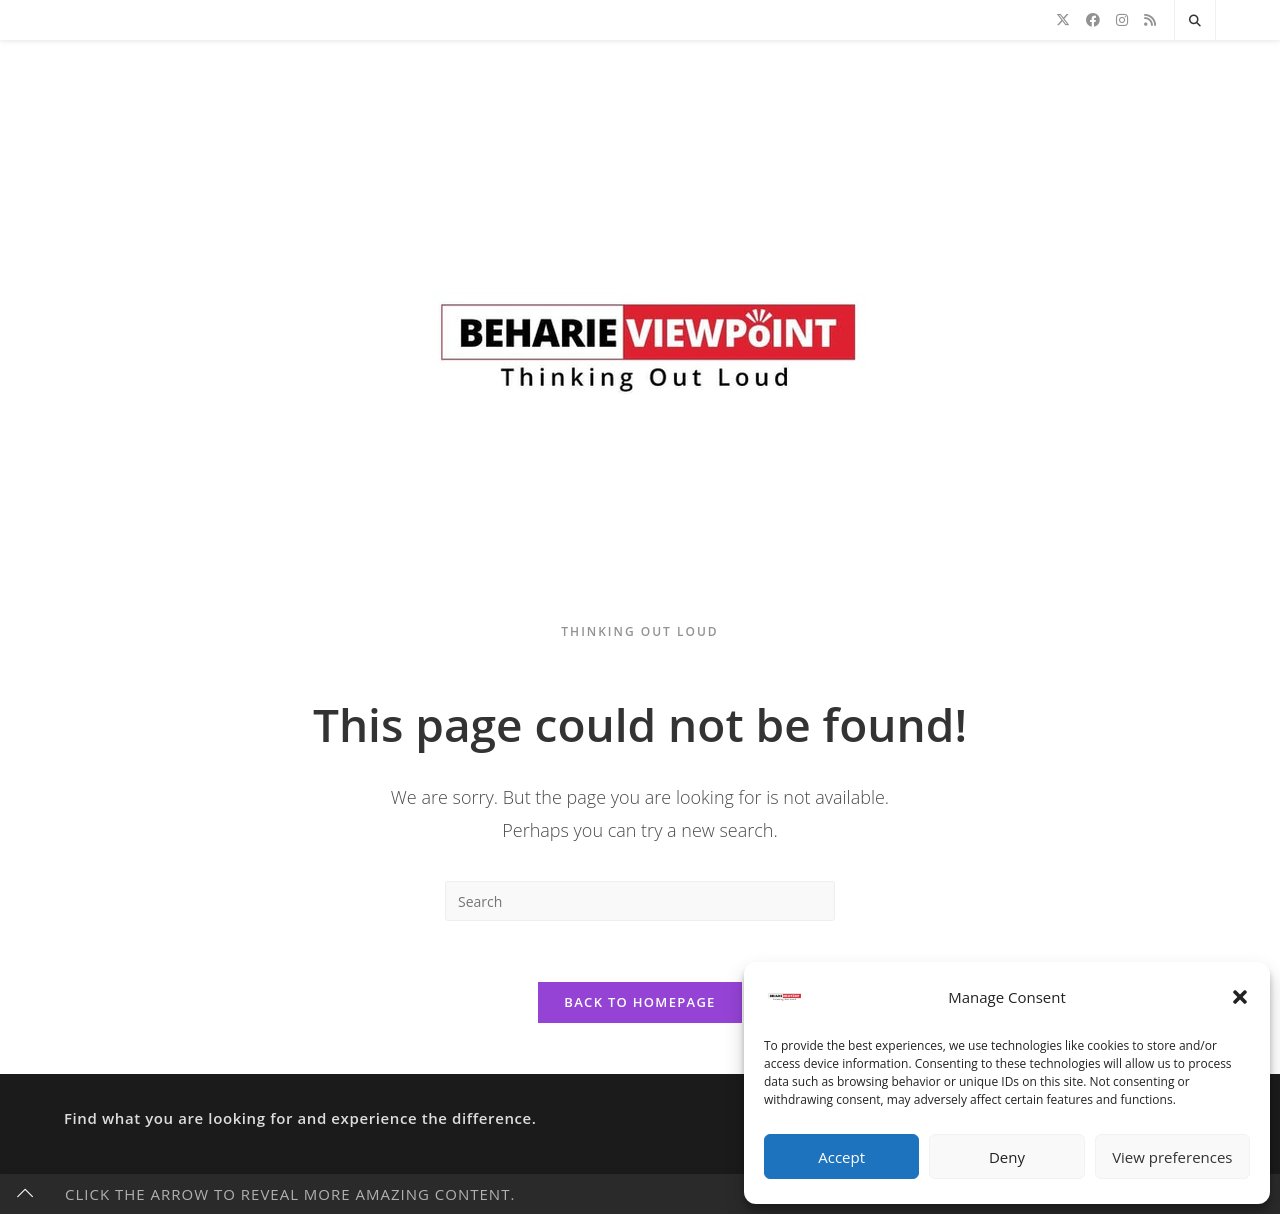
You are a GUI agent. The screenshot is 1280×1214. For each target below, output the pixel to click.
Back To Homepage (639, 1002)
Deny (1007, 1157)
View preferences (1172, 1157)
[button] (1240, 997)
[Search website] (1195, 21)
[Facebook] (1093, 20)
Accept (841, 1157)
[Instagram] (1122, 20)
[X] (1063, 20)
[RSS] (1150, 20)
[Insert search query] (640, 901)
